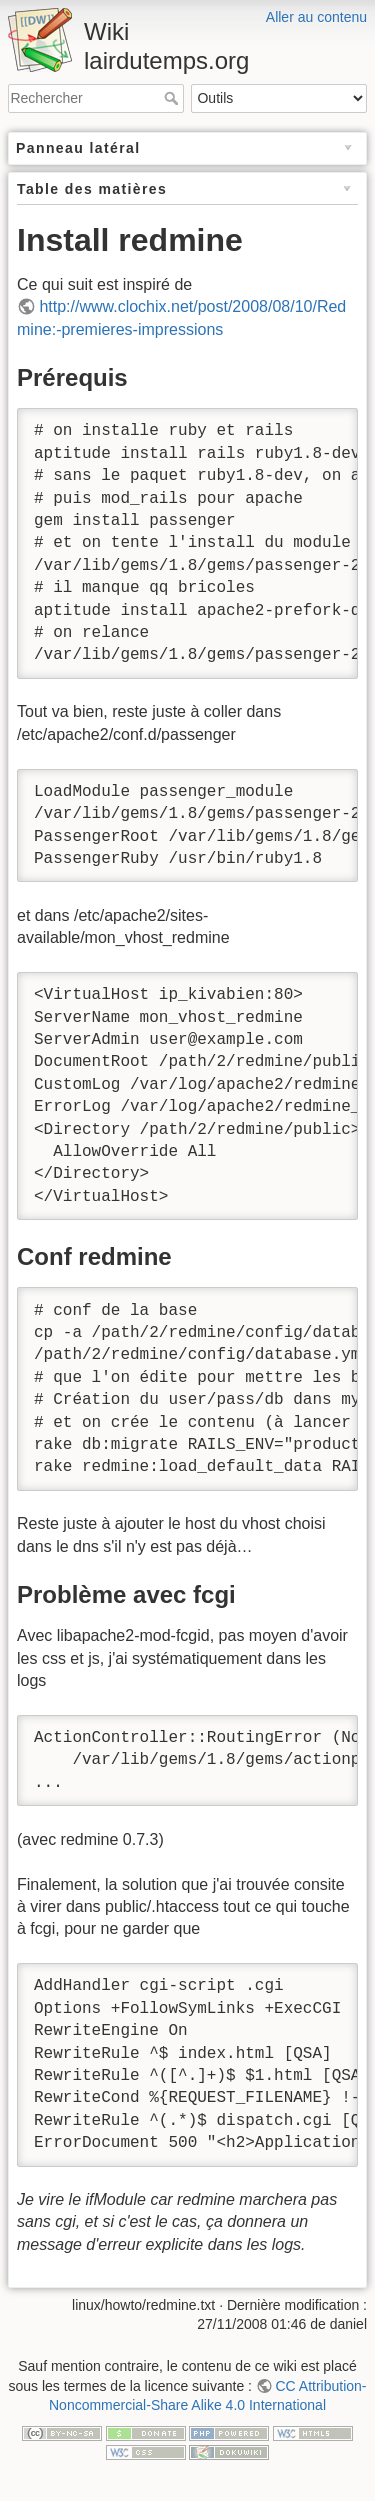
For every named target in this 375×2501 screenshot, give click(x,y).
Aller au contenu (316, 17)
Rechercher (173, 98)
